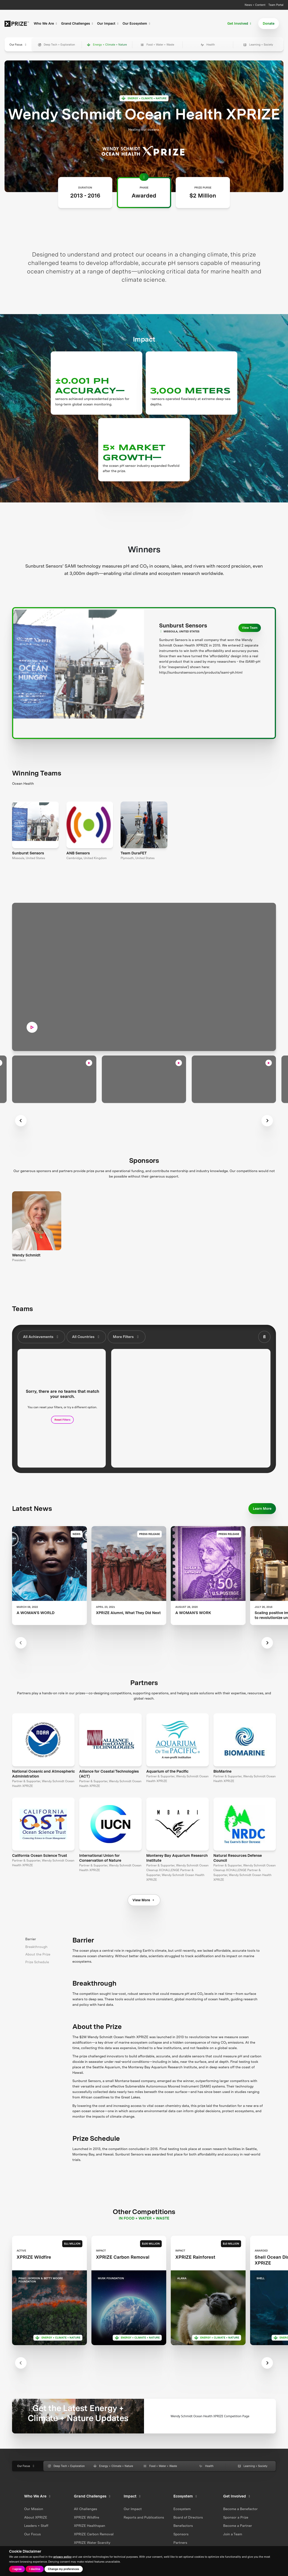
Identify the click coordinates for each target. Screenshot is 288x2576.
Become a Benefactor (240, 2438)
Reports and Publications (144, 2446)
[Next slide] (267, 1572)
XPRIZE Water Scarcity (92, 2472)
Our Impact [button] (108, 23)
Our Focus (32, 2463)
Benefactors (183, 2455)
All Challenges (85, 2438)
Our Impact (133, 2438)
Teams (178, 2497)
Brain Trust (182, 2489)
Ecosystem (182, 2438)
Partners (180, 2472)
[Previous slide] (21, 1572)
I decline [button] (34, 2569)
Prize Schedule (37, 1891)
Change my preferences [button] (63, 2569)
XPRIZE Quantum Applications (88, 2482)
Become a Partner (237, 2455)
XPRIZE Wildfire (86, 2446)
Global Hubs (183, 2505)
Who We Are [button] (46, 23)
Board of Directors (188, 2446)
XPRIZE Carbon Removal (94, 2463)
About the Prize (37, 1883)
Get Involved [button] (239, 23)
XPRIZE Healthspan (89, 2455)
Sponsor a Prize (235, 2446)
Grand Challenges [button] (77, 23)
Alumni (179, 2480)
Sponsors (180, 2463)
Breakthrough (36, 1876)
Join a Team (232, 2463)
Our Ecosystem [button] (137, 23)
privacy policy (62, 2556)
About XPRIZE (35, 2446)
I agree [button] (17, 2569)
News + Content (255, 5)
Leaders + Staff (36, 2455)
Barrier (30, 1868)
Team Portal (275, 5)
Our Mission (33, 2438)
